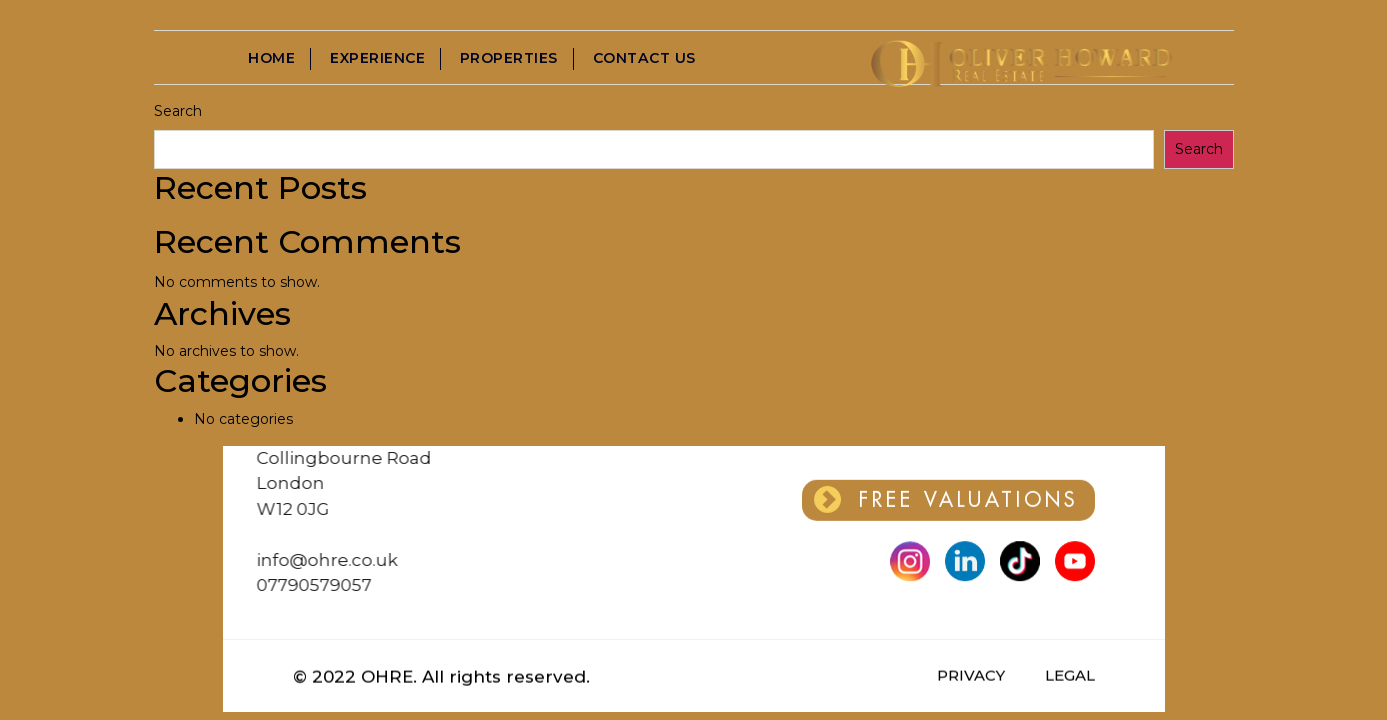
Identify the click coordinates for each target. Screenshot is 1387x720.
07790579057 (269, 585)
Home (272, 59)
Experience (378, 59)
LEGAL (1070, 675)
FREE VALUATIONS (946, 497)
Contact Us (645, 59)
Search (178, 111)
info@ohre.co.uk (282, 560)
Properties (510, 59)
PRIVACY (971, 675)
